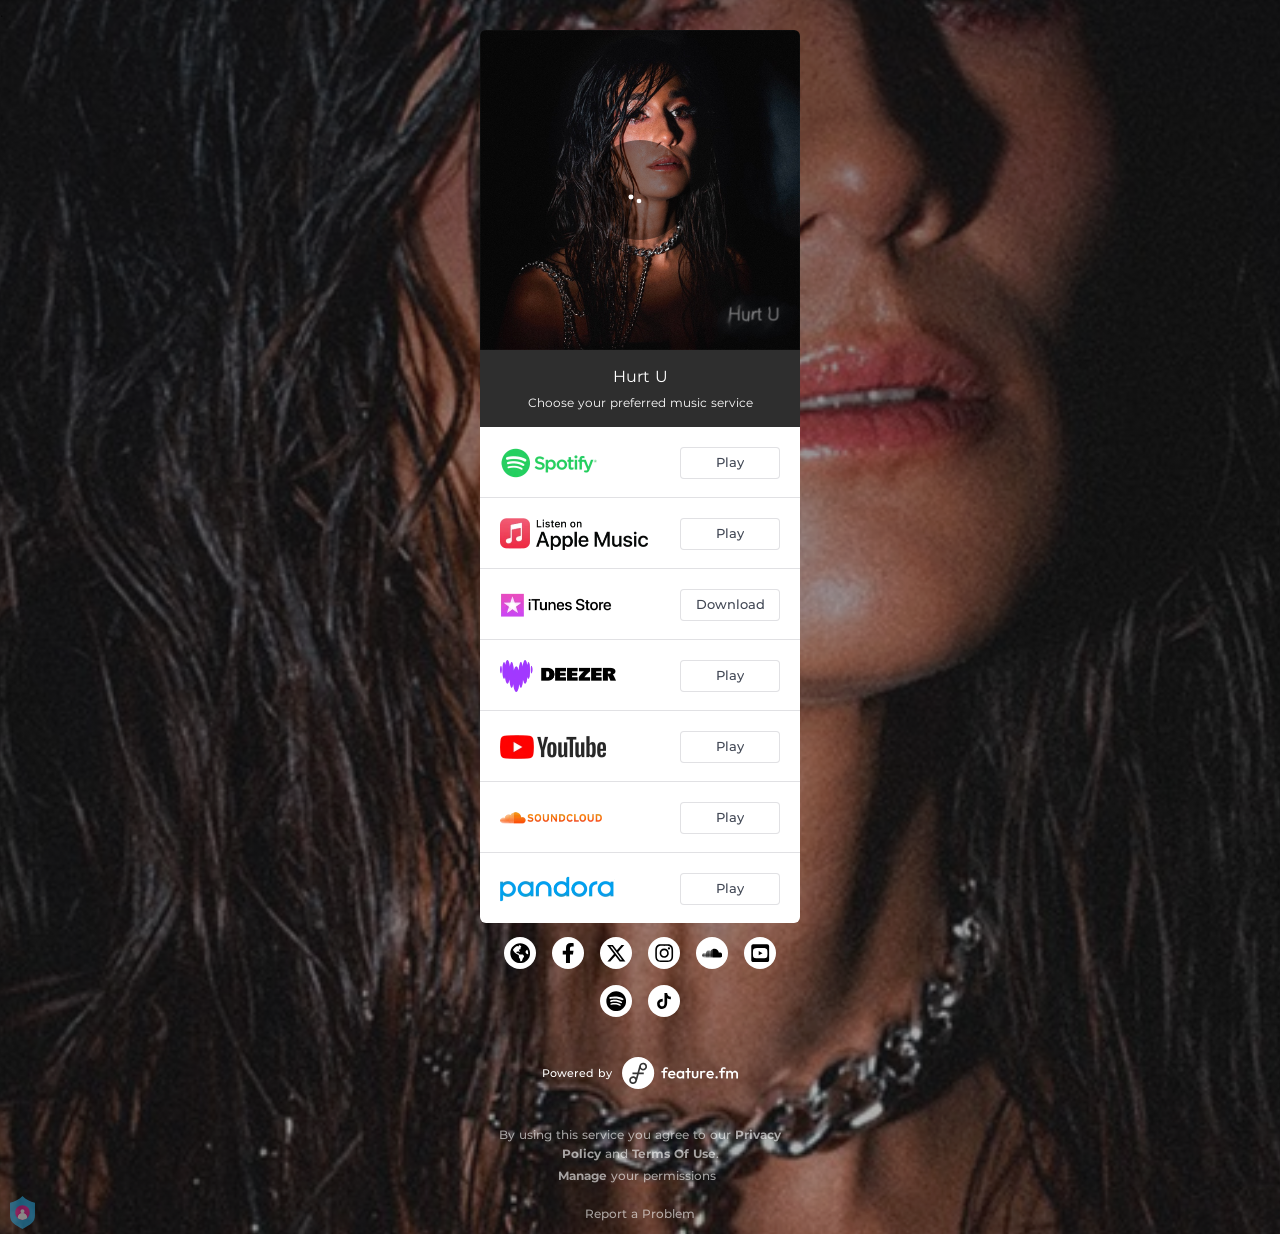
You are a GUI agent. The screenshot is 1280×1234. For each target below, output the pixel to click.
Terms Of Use (674, 1153)
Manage (582, 1175)
